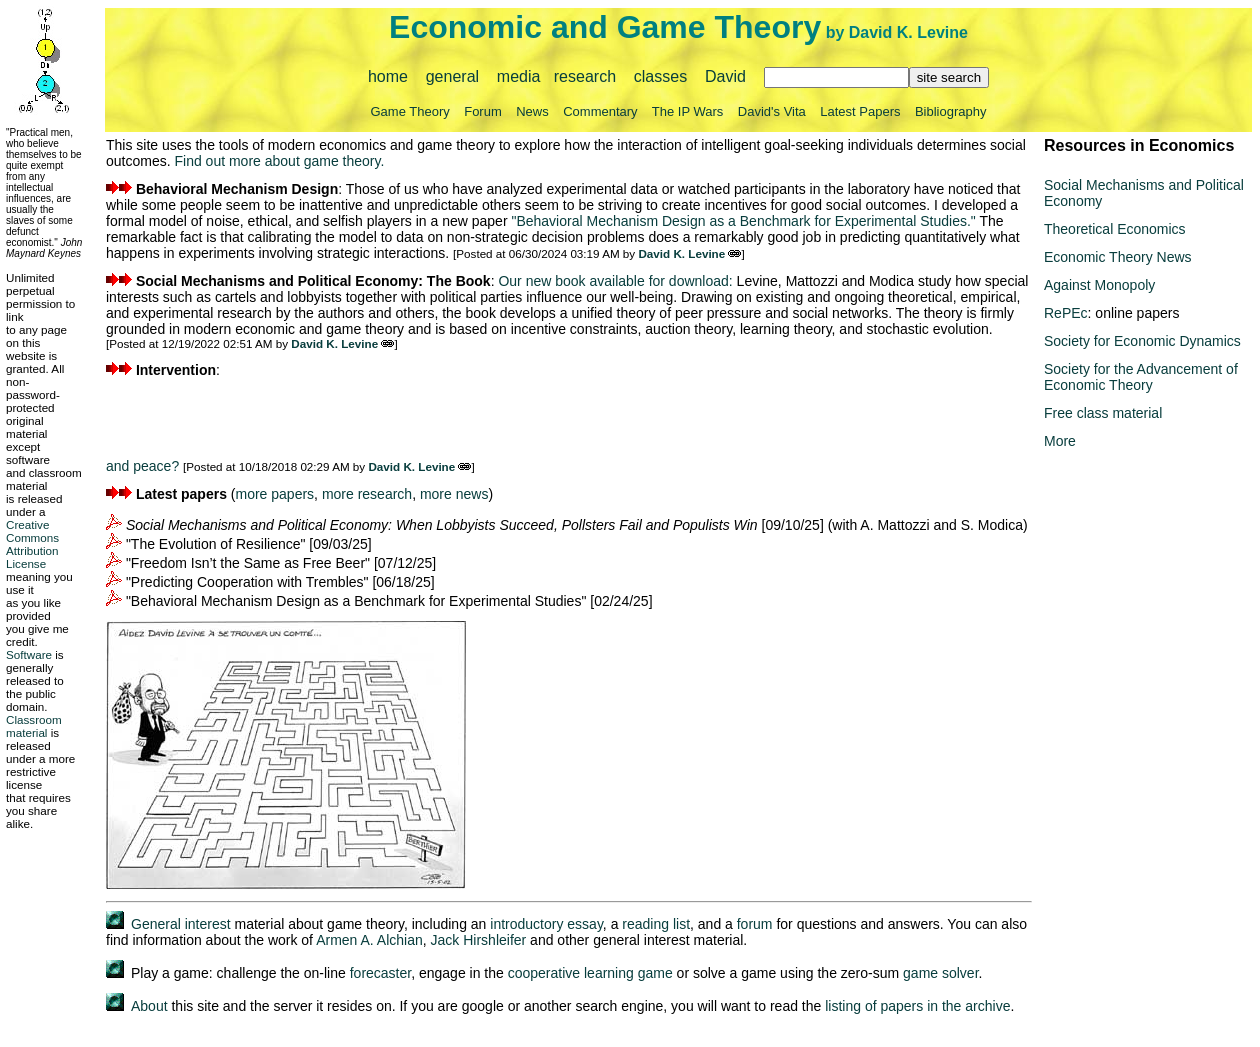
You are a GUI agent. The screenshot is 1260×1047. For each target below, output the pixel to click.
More (1060, 441)
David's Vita (772, 111)
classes (660, 76)
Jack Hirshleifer (479, 940)
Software (29, 654)
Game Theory (410, 111)
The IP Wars (688, 111)
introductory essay (546, 924)
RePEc (1066, 313)
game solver (940, 973)
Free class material (1103, 413)
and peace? (142, 466)
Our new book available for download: (615, 281)
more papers (275, 494)
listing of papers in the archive (917, 1006)
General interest (181, 924)
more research (367, 494)
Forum (483, 111)
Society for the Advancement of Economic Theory (1141, 377)
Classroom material (34, 726)
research (585, 76)
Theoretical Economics (1115, 229)
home (388, 76)
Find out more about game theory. (279, 161)
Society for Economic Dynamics (1142, 341)
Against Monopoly (1099, 285)
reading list (656, 924)
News (532, 111)
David (725, 76)
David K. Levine (908, 32)
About (149, 1006)
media (519, 76)
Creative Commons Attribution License (32, 544)
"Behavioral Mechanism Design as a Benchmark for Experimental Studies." (743, 221)
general (452, 76)
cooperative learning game (590, 973)
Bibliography (951, 111)
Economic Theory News (1118, 257)
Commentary (600, 111)
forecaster (380, 973)
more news (454, 494)
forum (755, 924)
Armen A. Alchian (369, 940)
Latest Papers (860, 111)
